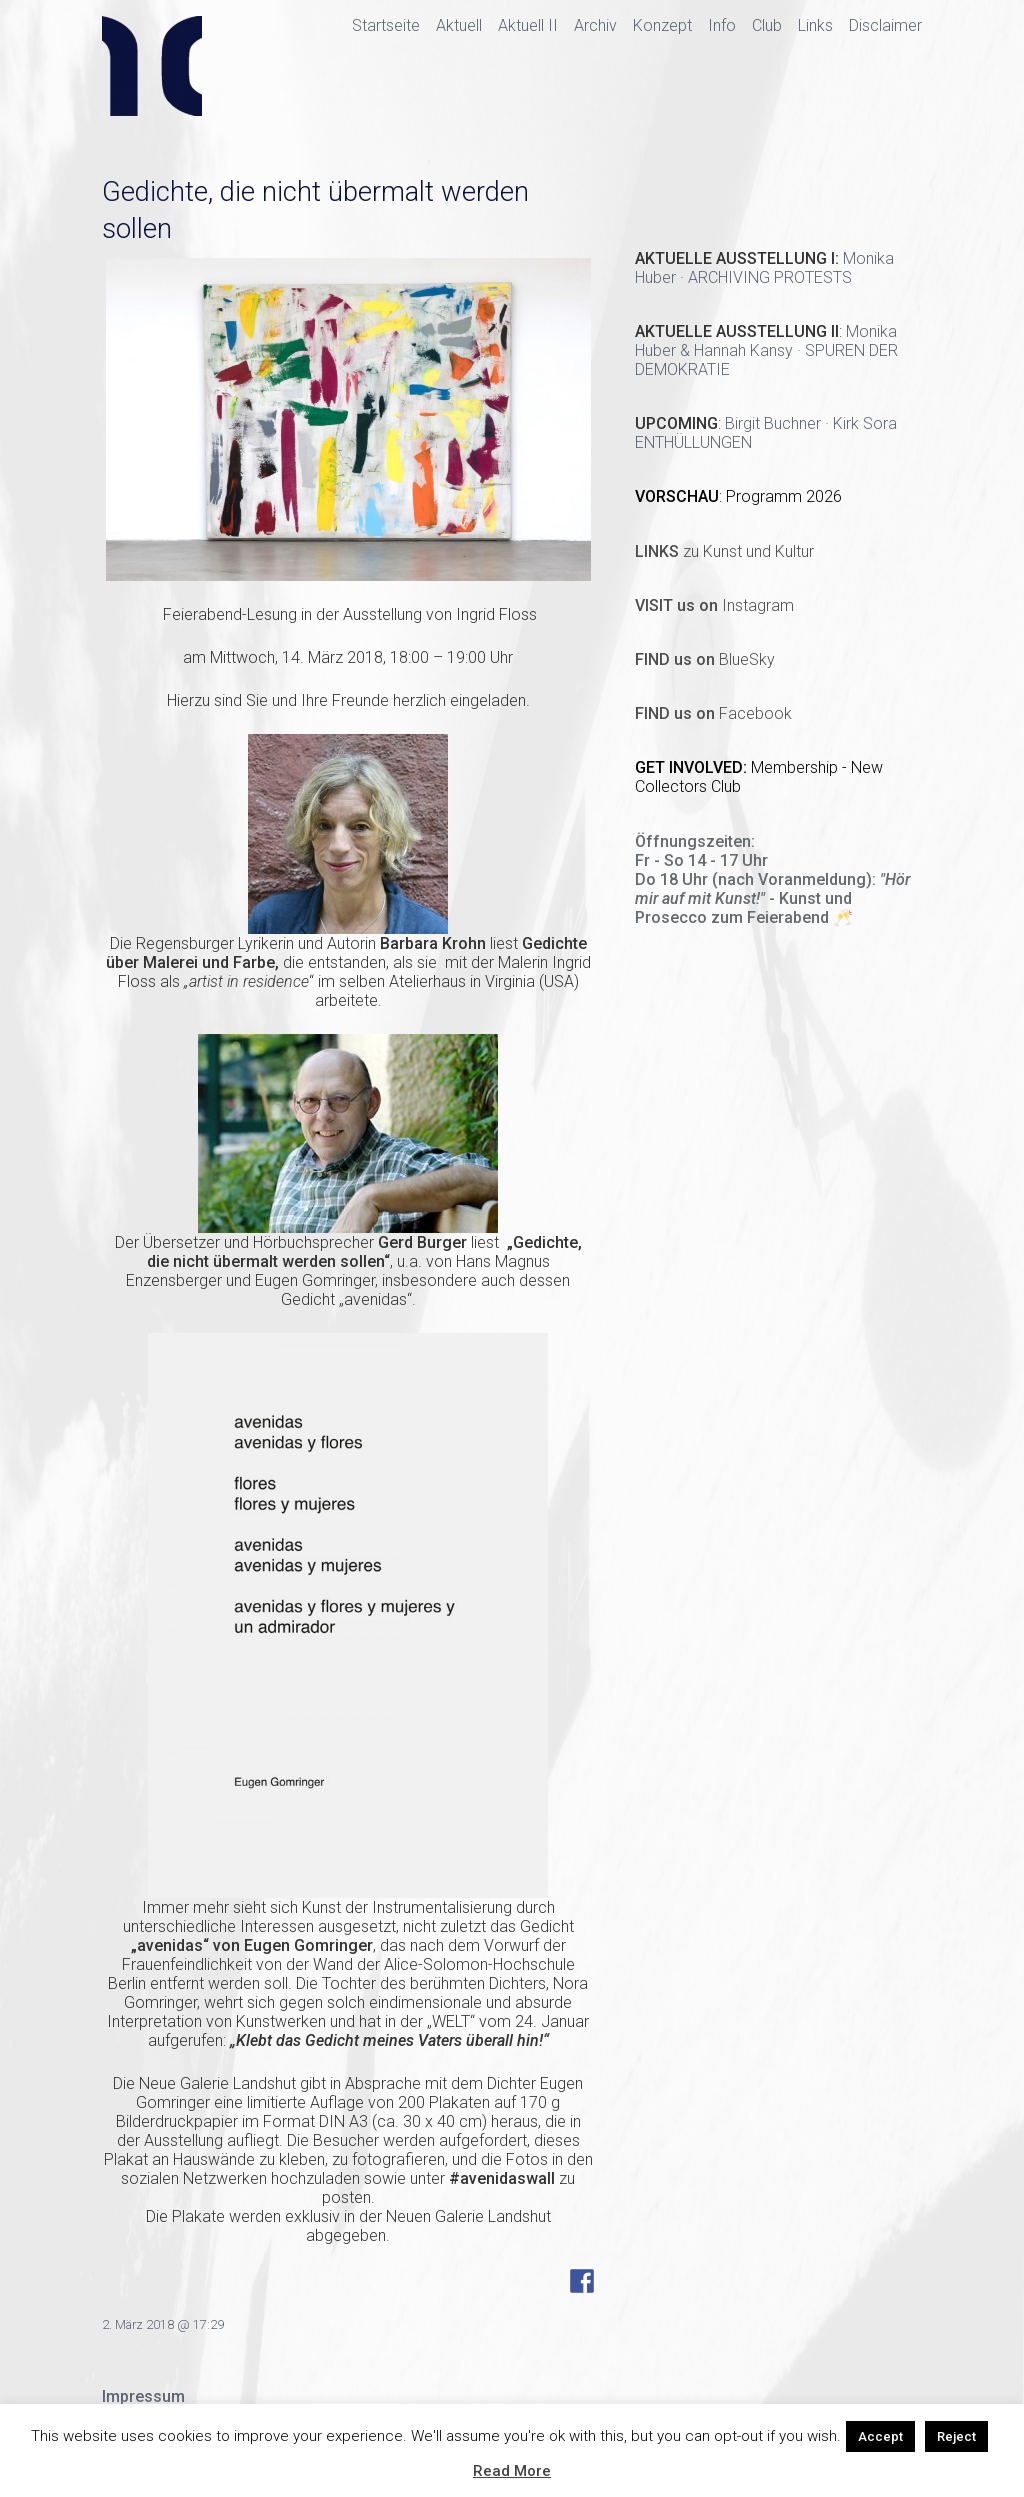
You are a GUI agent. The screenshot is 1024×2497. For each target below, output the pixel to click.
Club (767, 25)
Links (815, 25)
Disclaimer (885, 25)
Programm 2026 (784, 496)
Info (722, 25)
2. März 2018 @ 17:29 (163, 2324)
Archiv (595, 25)
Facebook (713, 713)
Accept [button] (880, 2436)
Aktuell (459, 25)
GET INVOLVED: (693, 767)
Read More (512, 2471)
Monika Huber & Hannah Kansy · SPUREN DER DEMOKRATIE (766, 350)
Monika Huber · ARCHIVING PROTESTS (764, 268)
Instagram (714, 605)
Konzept (662, 25)
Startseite (386, 25)
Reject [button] (956, 2436)
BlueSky (705, 659)
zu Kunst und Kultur (724, 551)
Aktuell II (528, 25)
